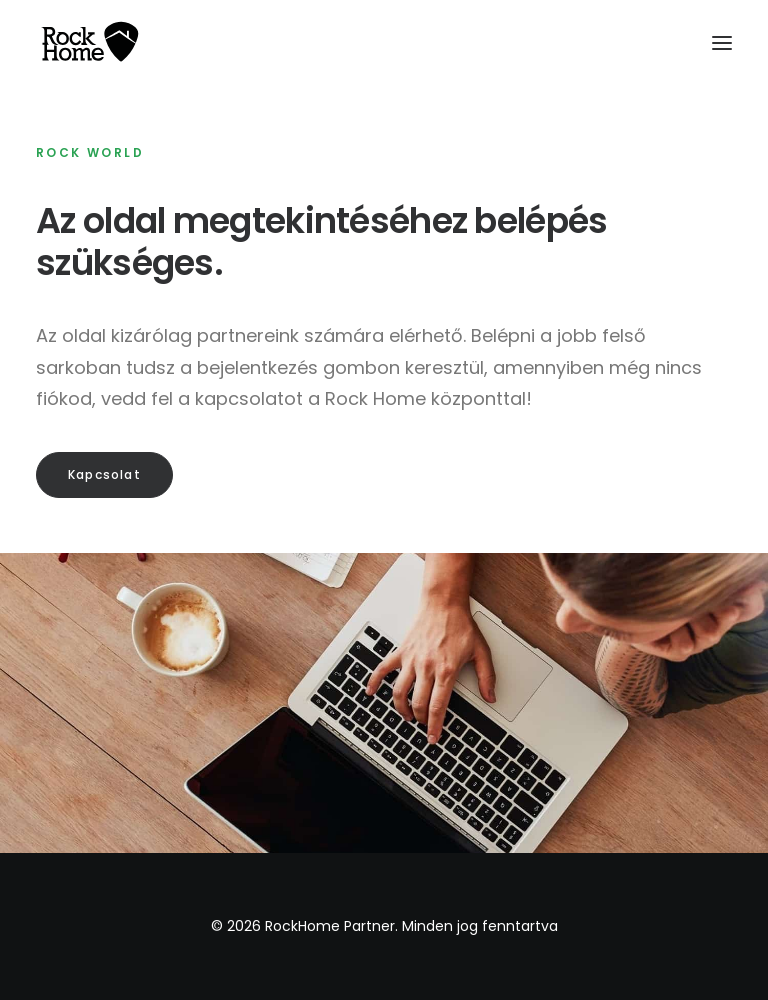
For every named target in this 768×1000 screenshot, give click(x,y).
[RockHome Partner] (90, 43)
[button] (722, 43)
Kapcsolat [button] (104, 474)
